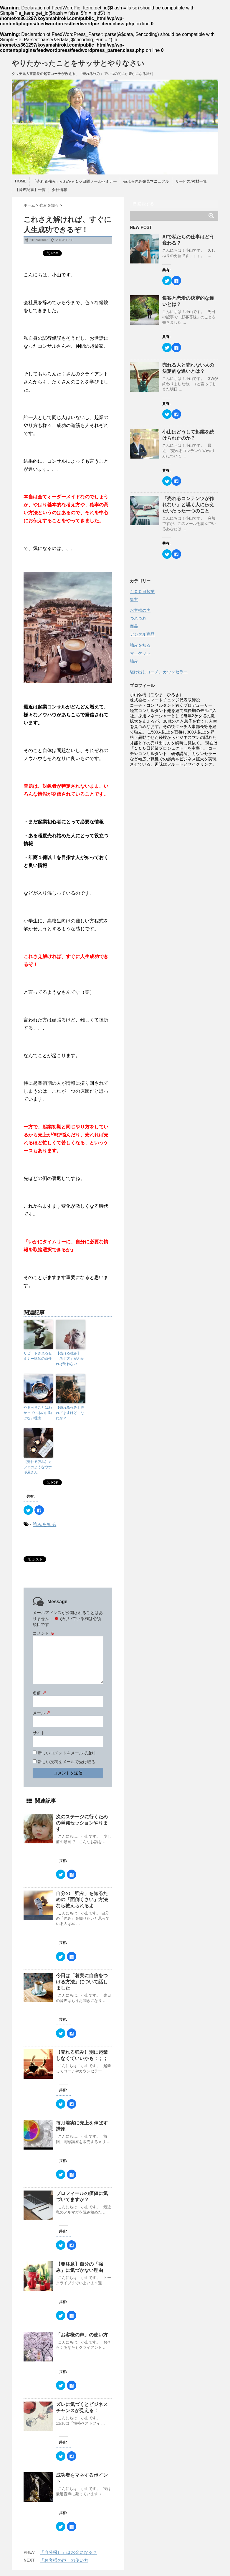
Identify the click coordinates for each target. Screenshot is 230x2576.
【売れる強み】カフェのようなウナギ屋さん (38, 1467)
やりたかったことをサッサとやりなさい (78, 63)
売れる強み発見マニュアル (146, 181)
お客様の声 (140, 610)
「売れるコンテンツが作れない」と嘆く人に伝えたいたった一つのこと (188, 504)
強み (134, 661)
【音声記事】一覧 (30, 189)
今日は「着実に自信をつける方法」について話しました (82, 1981)
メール (41, 1712)
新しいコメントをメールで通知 (66, 1753)
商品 (134, 626)
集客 (134, 599)
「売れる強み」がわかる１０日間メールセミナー (75, 181)
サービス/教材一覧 (191, 181)
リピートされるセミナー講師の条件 (38, 1356)
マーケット (140, 653)
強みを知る (44, 1524)
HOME (21, 181)
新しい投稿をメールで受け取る (66, 1761)
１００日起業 (142, 591)
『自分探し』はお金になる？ (68, 2552)
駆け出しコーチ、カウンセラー (159, 672)
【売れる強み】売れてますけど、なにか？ (70, 1412)
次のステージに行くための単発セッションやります (82, 1823)
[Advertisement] (174, 807)
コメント (43, 1633)
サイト (39, 1732)
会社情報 (59, 189)
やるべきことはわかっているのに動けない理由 (38, 1412)
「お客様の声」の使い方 (82, 2334)
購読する (143, 203)
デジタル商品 (142, 634)
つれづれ (138, 618)
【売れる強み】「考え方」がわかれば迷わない (70, 1358)
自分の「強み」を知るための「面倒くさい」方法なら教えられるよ (82, 1899)
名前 (39, 1692)
